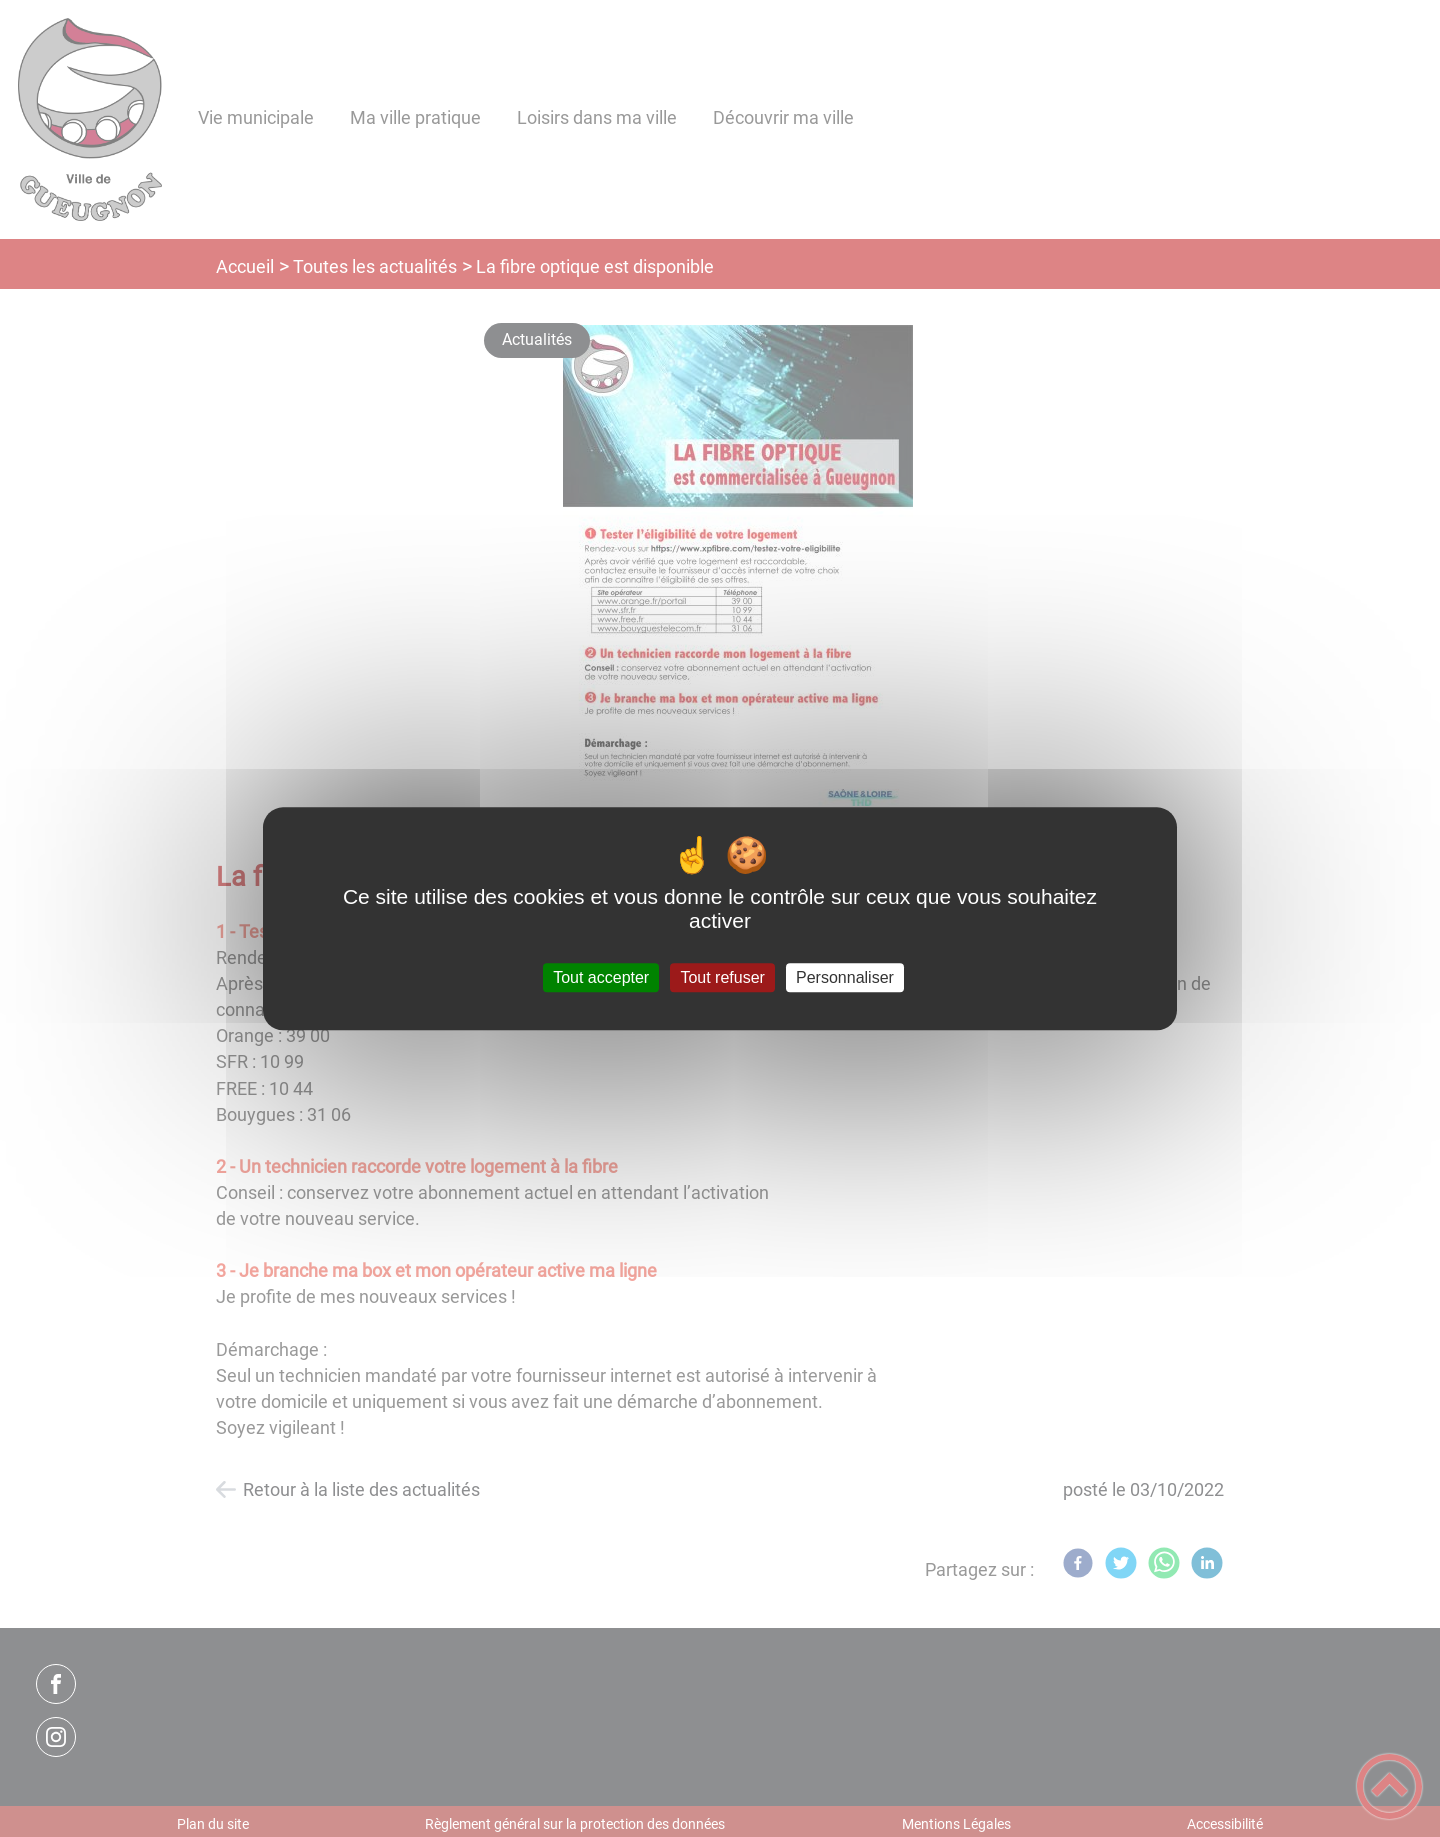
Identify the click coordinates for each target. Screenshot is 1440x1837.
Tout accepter (601, 977)
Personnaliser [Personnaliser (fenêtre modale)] (845, 977)
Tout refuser (722, 977)
